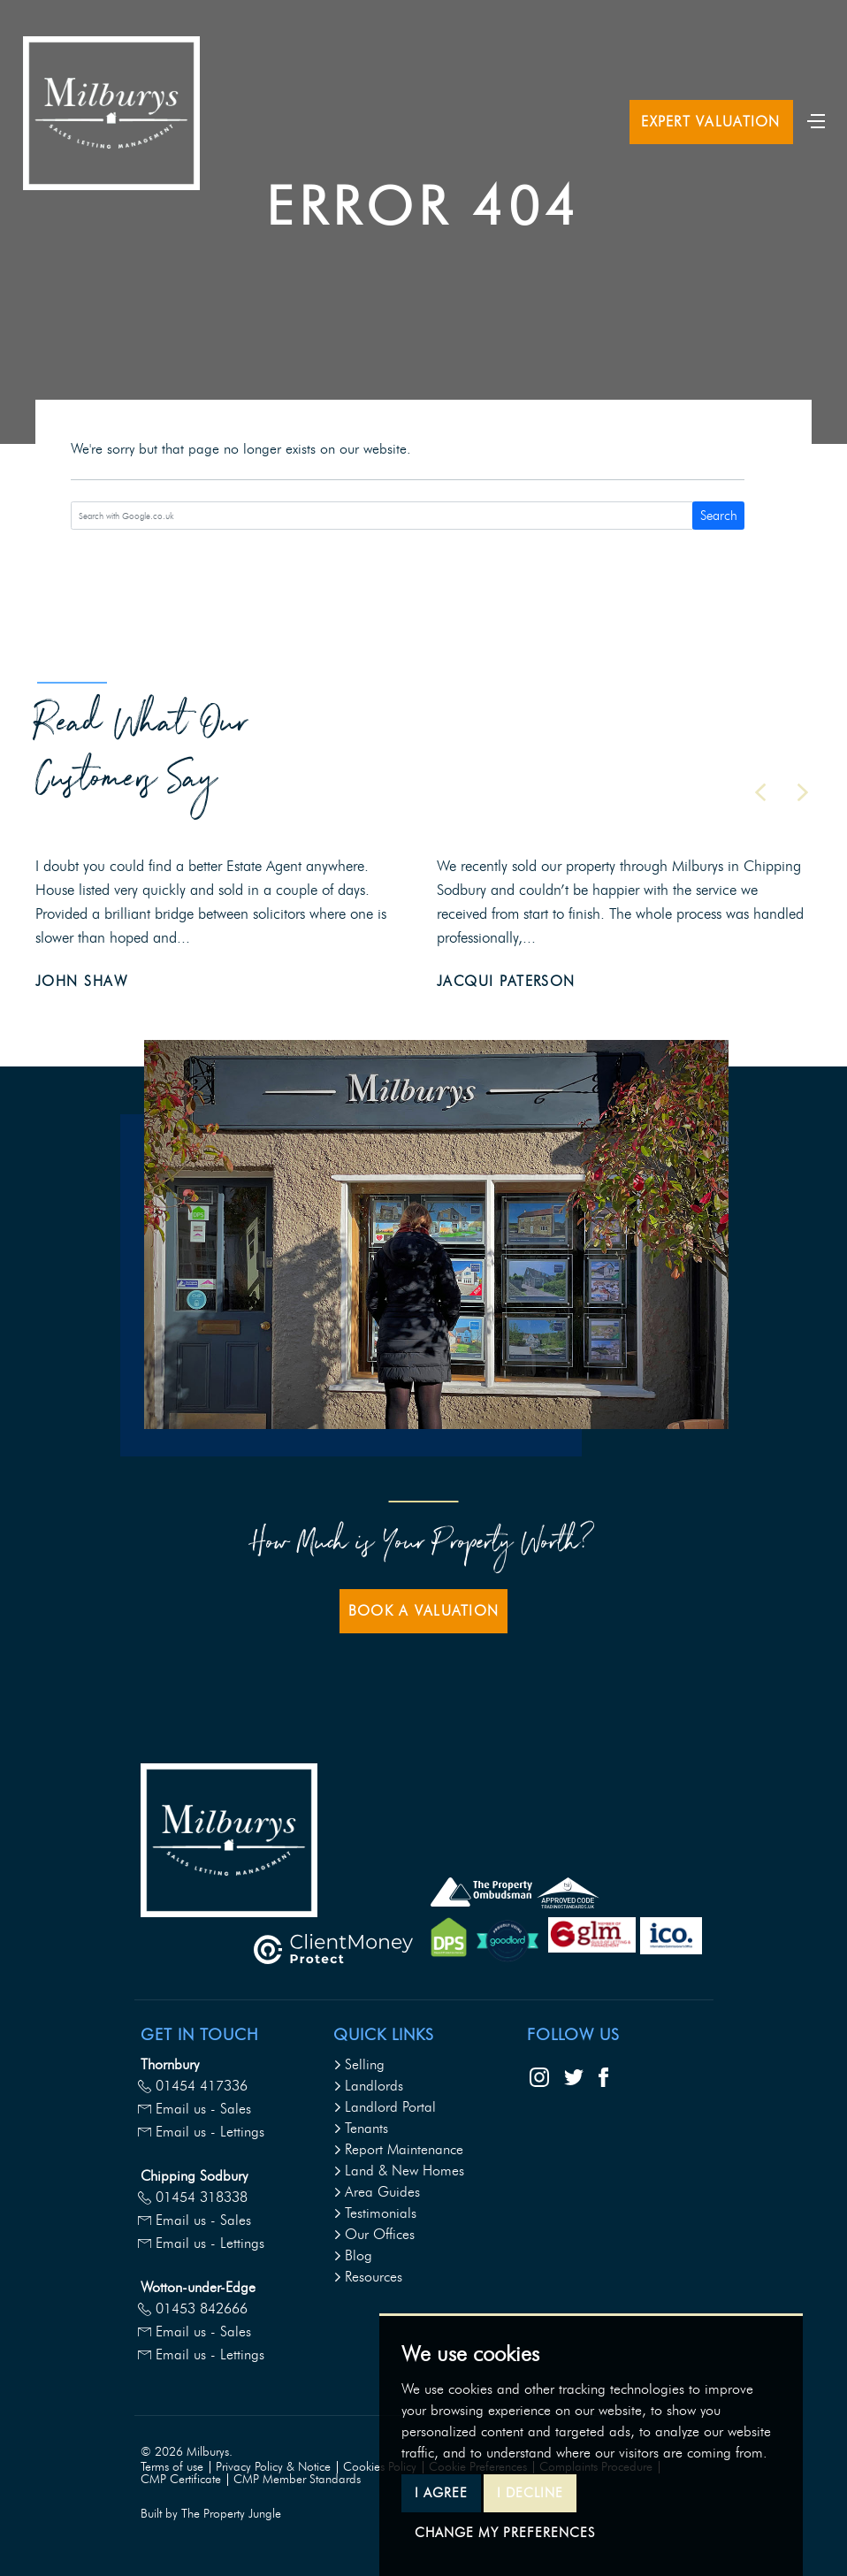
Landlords (368, 2085)
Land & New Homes (398, 2170)
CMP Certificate (181, 2479)
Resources (367, 2276)
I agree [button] (441, 2493)
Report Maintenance (398, 2149)
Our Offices (374, 2234)
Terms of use (172, 2466)
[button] (760, 792)
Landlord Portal (384, 2106)
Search (718, 516)
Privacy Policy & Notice (273, 2466)
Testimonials (374, 2213)
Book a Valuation (423, 1610)
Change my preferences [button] (505, 2533)
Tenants (360, 2128)
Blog (352, 2255)
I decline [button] (530, 2493)
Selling (359, 2064)
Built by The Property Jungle (211, 2513)
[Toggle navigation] (816, 119)
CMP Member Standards (297, 2479)
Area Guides (376, 2191)
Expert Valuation (710, 121)
